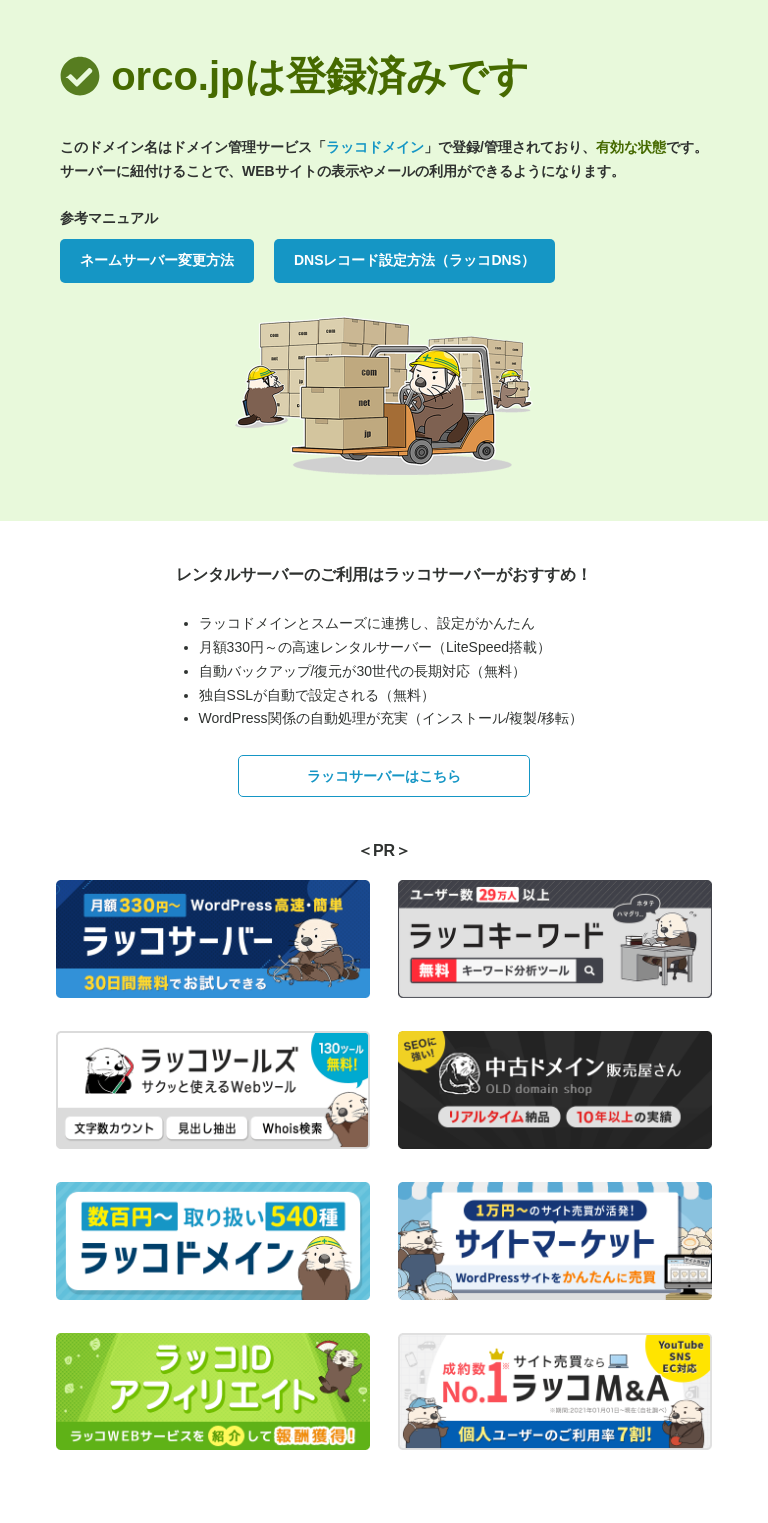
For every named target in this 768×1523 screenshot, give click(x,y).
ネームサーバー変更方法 (157, 260)
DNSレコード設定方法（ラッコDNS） (414, 260)
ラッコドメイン (375, 147)
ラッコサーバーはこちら (384, 776)
